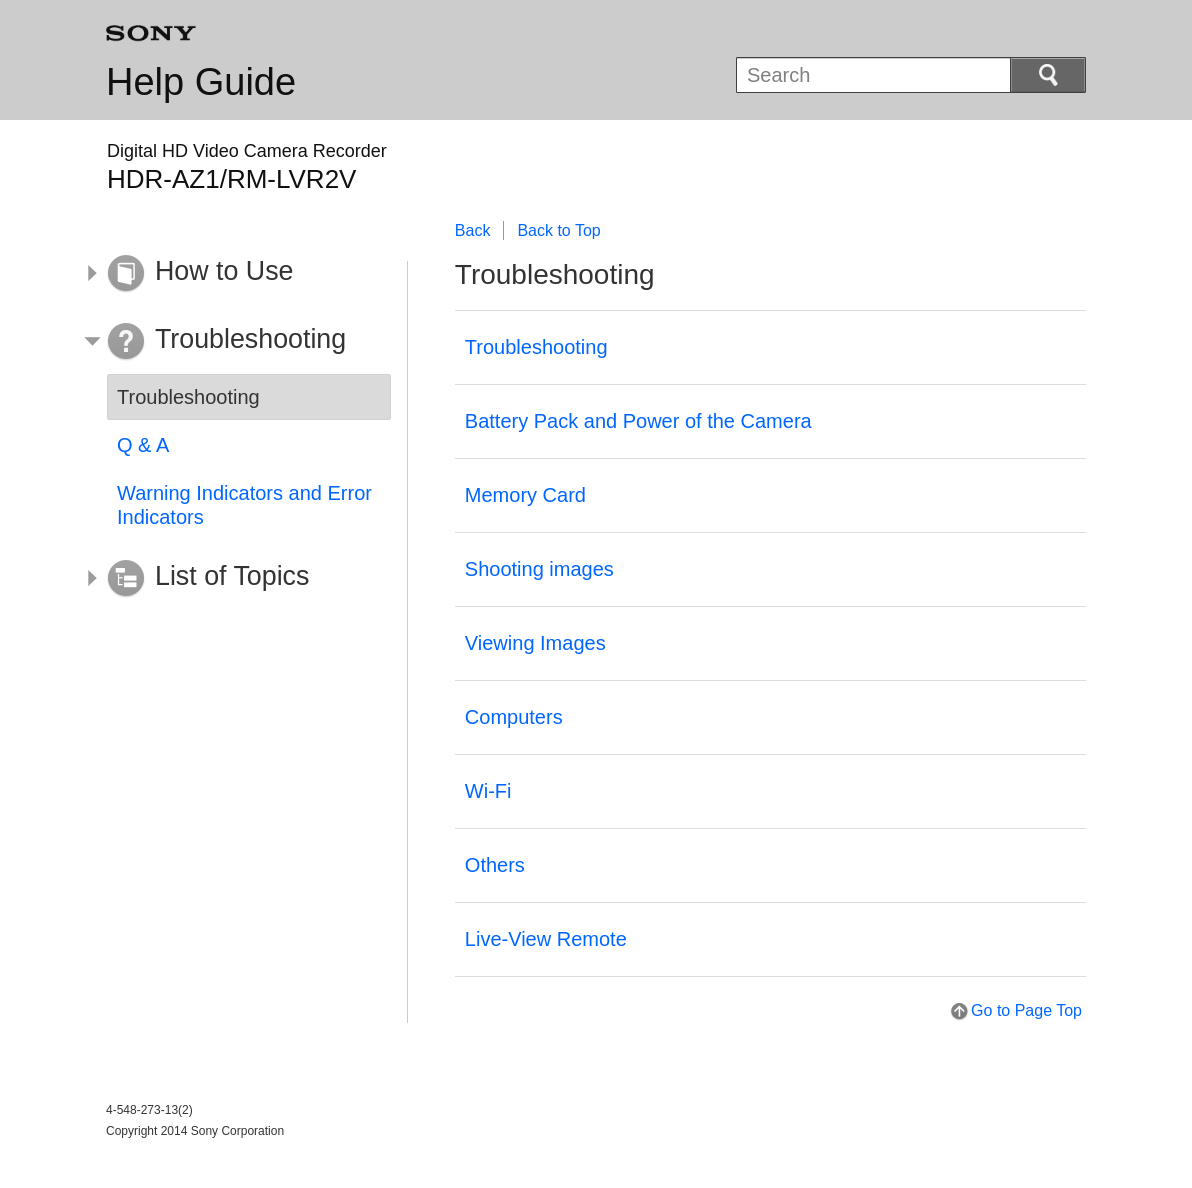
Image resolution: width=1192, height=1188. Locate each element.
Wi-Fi (488, 791)
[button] (234, 274)
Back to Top (558, 230)
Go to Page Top (1026, 1010)
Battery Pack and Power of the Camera (638, 421)
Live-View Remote (546, 939)
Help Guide (201, 82)
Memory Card (525, 495)
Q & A (143, 445)
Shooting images (539, 569)
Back (473, 230)
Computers (514, 717)
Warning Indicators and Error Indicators (244, 505)
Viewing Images (535, 643)
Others (495, 865)
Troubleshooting (536, 347)
